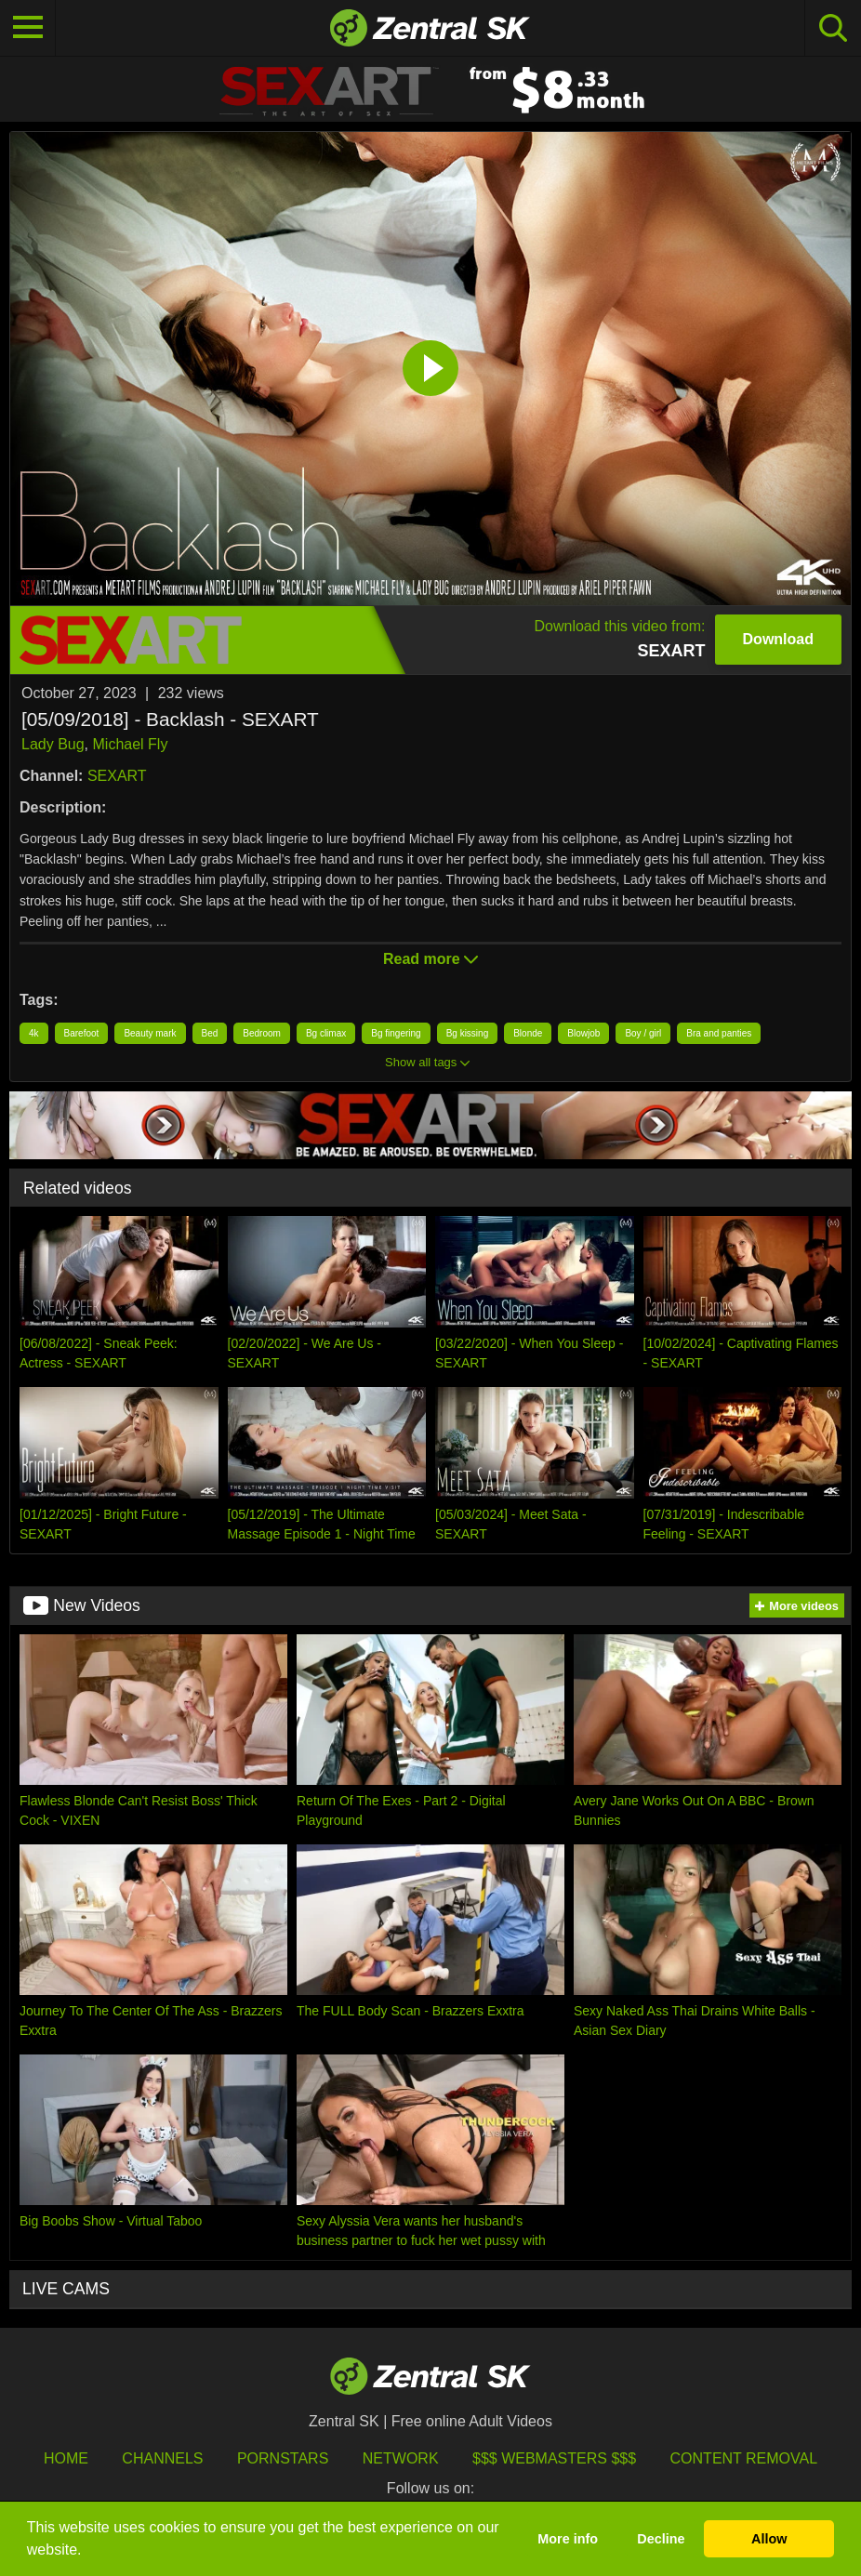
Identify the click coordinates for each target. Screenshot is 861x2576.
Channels (162, 2458)
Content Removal (744, 2458)
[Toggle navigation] (28, 28)
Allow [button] (769, 2538)
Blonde (527, 1033)
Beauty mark (150, 1033)
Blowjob (583, 1033)
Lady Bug (53, 744)
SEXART (117, 776)
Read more (430, 959)
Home (66, 2458)
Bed (210, 1033)
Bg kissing (467, 1033)
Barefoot (81, 1033)
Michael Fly (130, 744)
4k (34, 1033)
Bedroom (262, 1033)
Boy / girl (643, 1033)
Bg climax (326, 1033)
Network (401, 2458)
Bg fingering (395, 1033)
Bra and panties (718, 1033)
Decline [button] (660, 2538)
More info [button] (567, 2538)
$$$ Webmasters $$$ (554, 2458)
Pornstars (282, 2458)
